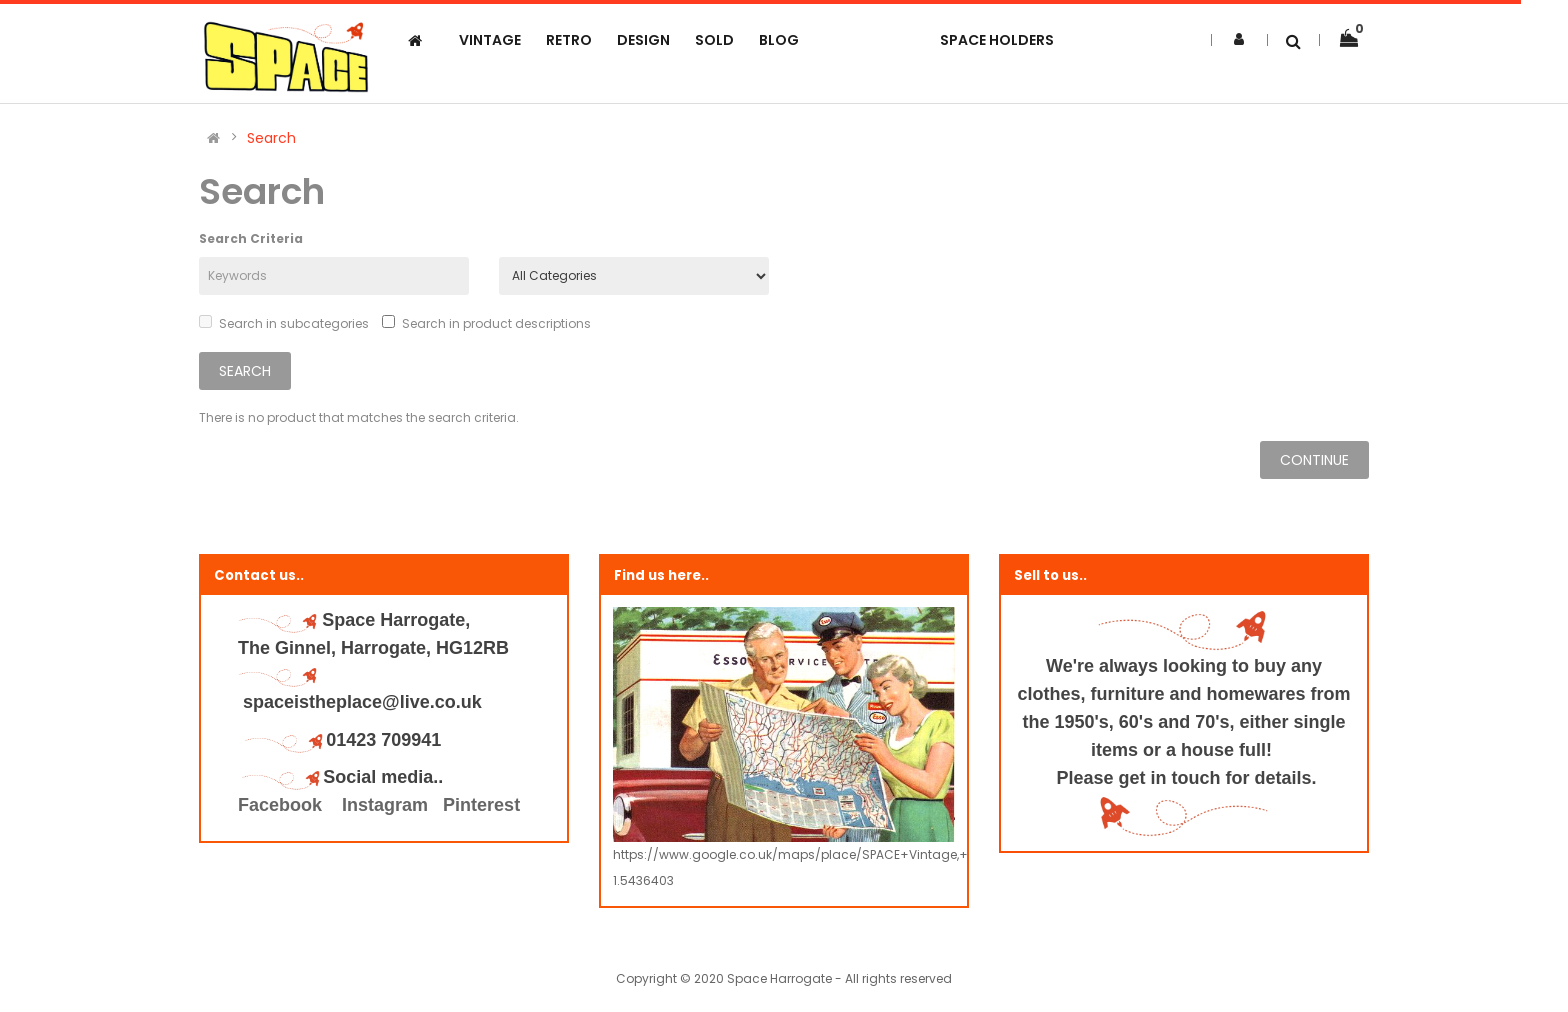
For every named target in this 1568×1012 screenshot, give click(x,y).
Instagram (385, 805)
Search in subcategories (284, 323)
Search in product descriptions (486, 323)
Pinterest (481, 805)
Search (271, 138)
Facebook (282, 805)
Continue (1314, 460)
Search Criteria (251, 238)
